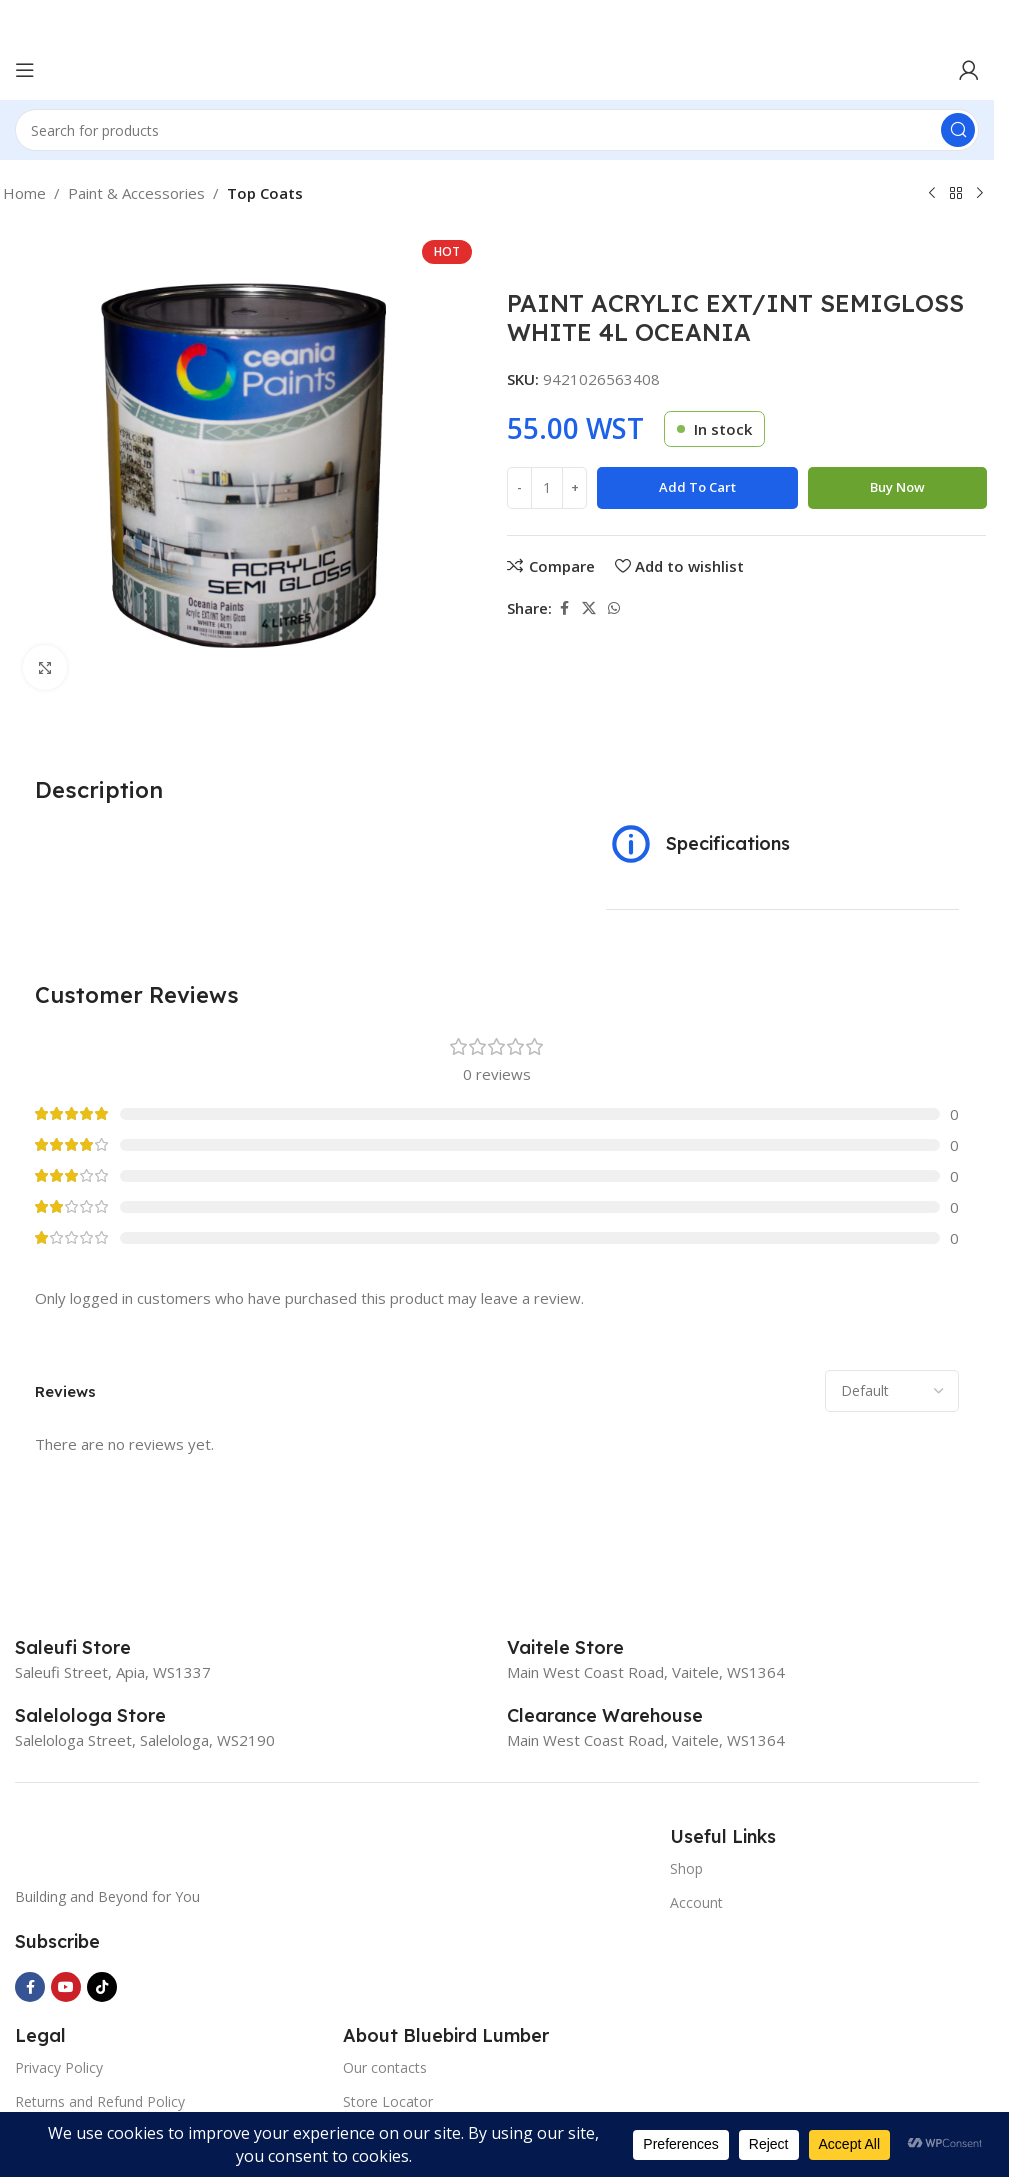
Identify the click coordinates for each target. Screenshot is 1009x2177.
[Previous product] (932, 194)
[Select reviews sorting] (892, 1391)
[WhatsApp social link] (614, 608)
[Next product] (980, 194)
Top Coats (265, 193)
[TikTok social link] (102, 1987)
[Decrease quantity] (519, 488)
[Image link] (165, 1843)
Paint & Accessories (136, 193)
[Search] (497, 130)
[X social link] (589, 608)
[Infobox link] (95, 1648)
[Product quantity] (547, 488)
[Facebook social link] (564, 608)
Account (696, 1902)
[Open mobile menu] (25, 70)
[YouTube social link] (66, 1987)
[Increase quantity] (574, 488)
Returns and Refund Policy (100, 2101)
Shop (686, 1868)
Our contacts (385, 2067)
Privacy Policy (59, 2067)
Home (24, 193)
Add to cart (697, 487)
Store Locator (388, 2101)
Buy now (897, 487)
